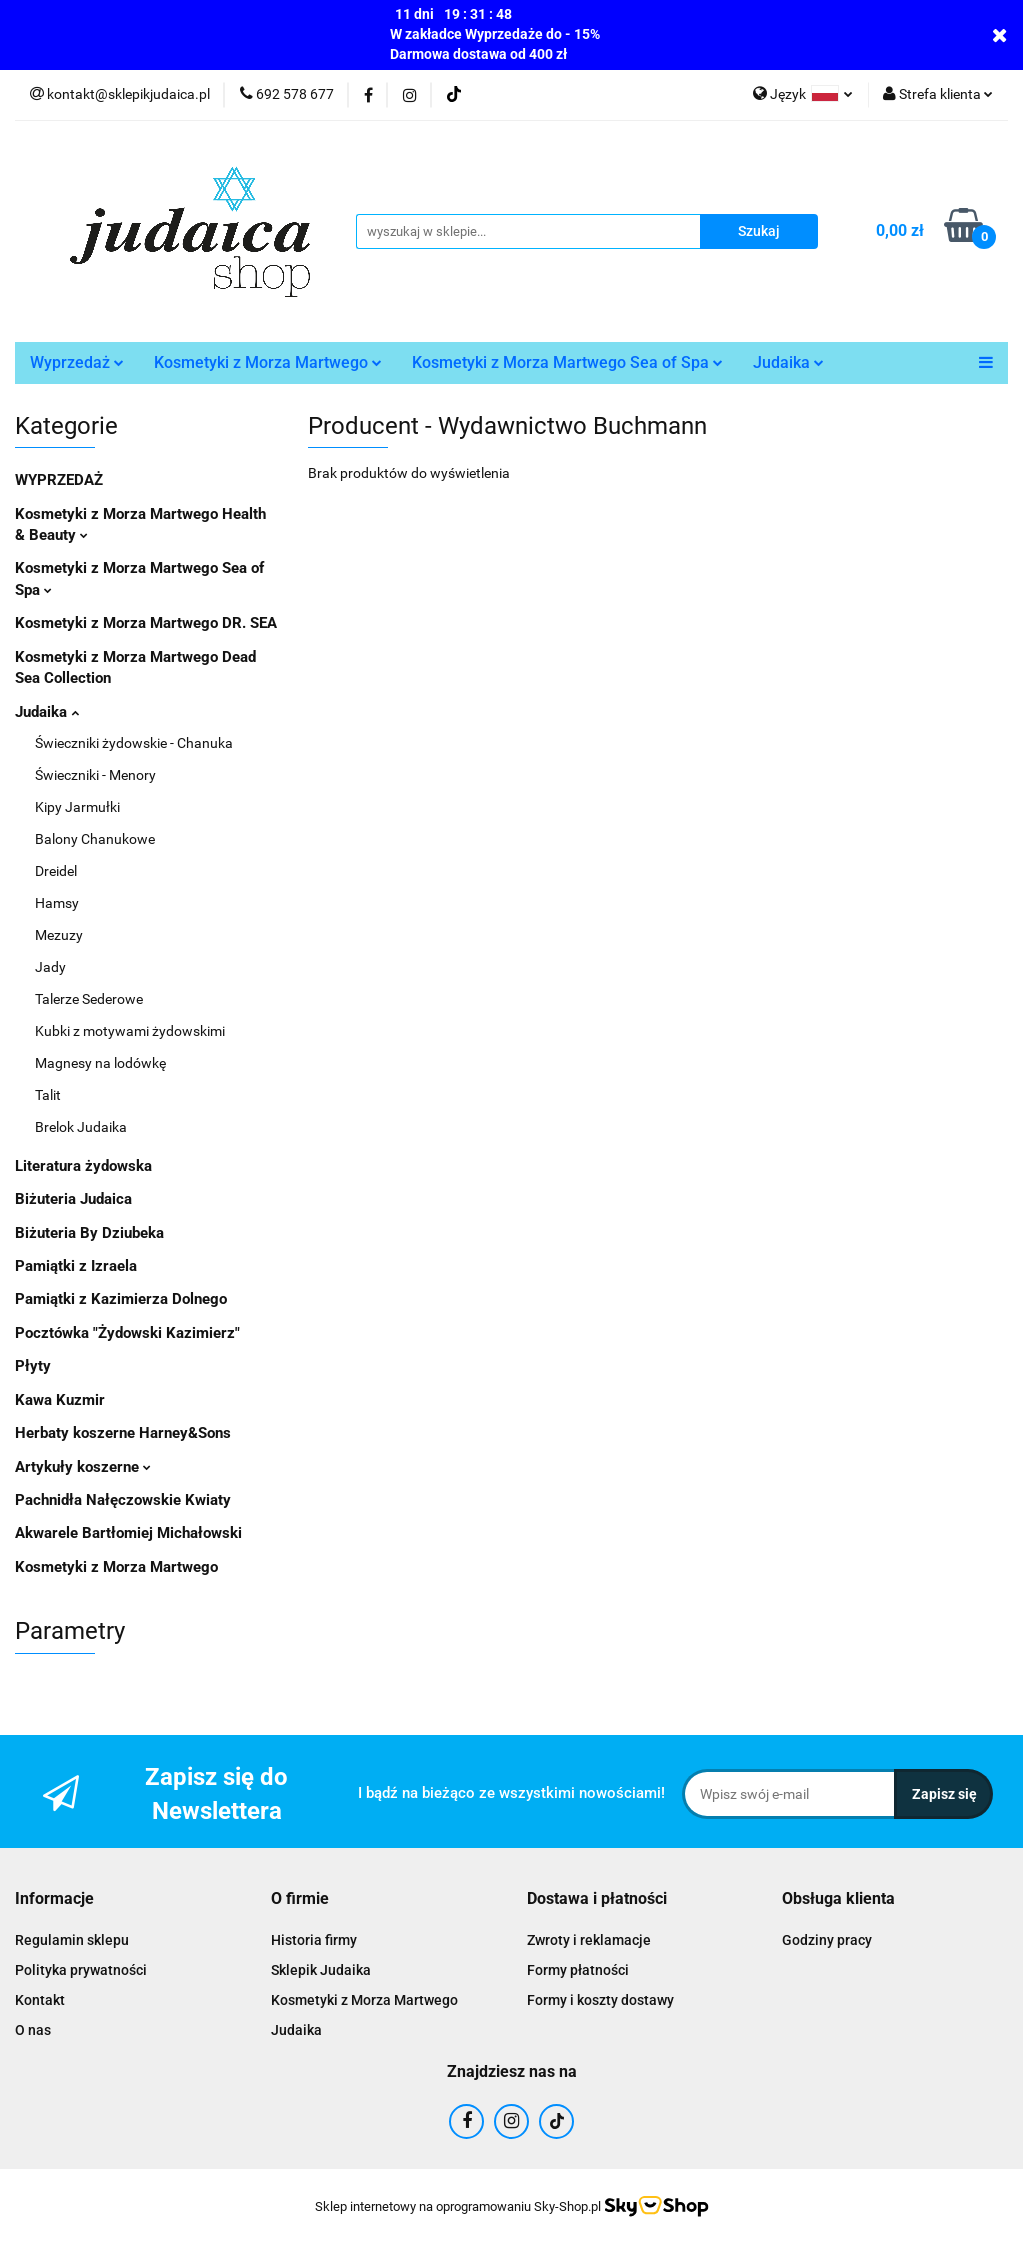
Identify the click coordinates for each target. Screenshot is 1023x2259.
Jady (50, 967)
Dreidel (56, 871)
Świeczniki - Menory (95, 775)
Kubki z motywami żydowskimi (130, 1031)
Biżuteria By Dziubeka (89, 1233)
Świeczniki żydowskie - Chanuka (134, 743)
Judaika (788, 362)
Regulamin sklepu (72, 1940)
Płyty (33, 1366)
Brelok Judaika (81, 1127)
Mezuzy (59, 935)
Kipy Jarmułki (77, 807)
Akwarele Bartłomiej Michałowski (128, 1533)
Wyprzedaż (77, 362)
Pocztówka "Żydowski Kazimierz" (127, 1333)
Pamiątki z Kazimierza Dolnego (121, 1299)
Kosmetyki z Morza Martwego (268, 362)
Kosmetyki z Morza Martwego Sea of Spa (567, 362)
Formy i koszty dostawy (600, 2000)
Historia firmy (314, 1940)
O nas (33, 2030)
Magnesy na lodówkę (100, 1063)
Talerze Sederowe (89, 999)
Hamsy (57, 903)
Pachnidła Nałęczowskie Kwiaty (123, 1500)
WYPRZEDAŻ (59, 480)
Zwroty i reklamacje (589, 1940)
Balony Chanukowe (95, 839)
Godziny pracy (827, 1940)
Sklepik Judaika (321, 1970)
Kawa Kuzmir (60, 1400)
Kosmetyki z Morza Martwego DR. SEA (146, 623)
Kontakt (40, 2000)
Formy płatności (578, 1970)
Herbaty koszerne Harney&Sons (123, 1433)
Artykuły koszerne (83, 1467)
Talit (48, 1095)
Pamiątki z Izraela (76, 1266)
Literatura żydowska (83, 1166)
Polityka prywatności (81, 1970)
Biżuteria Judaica (73, 1199)
